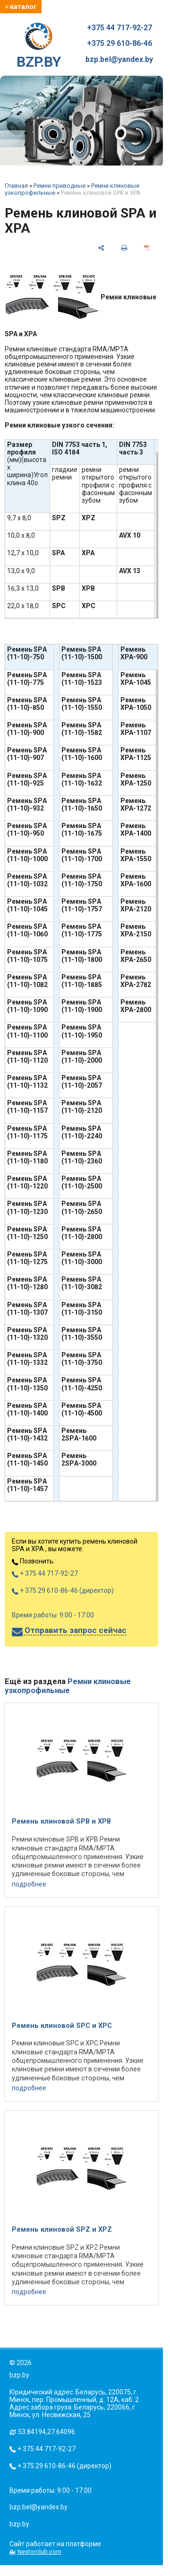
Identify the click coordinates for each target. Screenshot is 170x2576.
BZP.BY (39, 46)
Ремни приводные (59, 185)
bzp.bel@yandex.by (119, 59)
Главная (16, 185)
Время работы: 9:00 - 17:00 (53, 1615)
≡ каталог (21, 6)
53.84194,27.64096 (46, 2432)
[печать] (124, 247)
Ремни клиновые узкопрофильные (68, 1686)
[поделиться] (101, 247)
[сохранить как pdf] (147, 247)
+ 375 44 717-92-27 (45, 1573)
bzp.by (19, 2524)
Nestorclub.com (39, 2551)
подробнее (29, 1884)
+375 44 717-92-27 (119, 28)
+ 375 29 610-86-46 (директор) (63, 1590)
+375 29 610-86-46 (119, 43)
